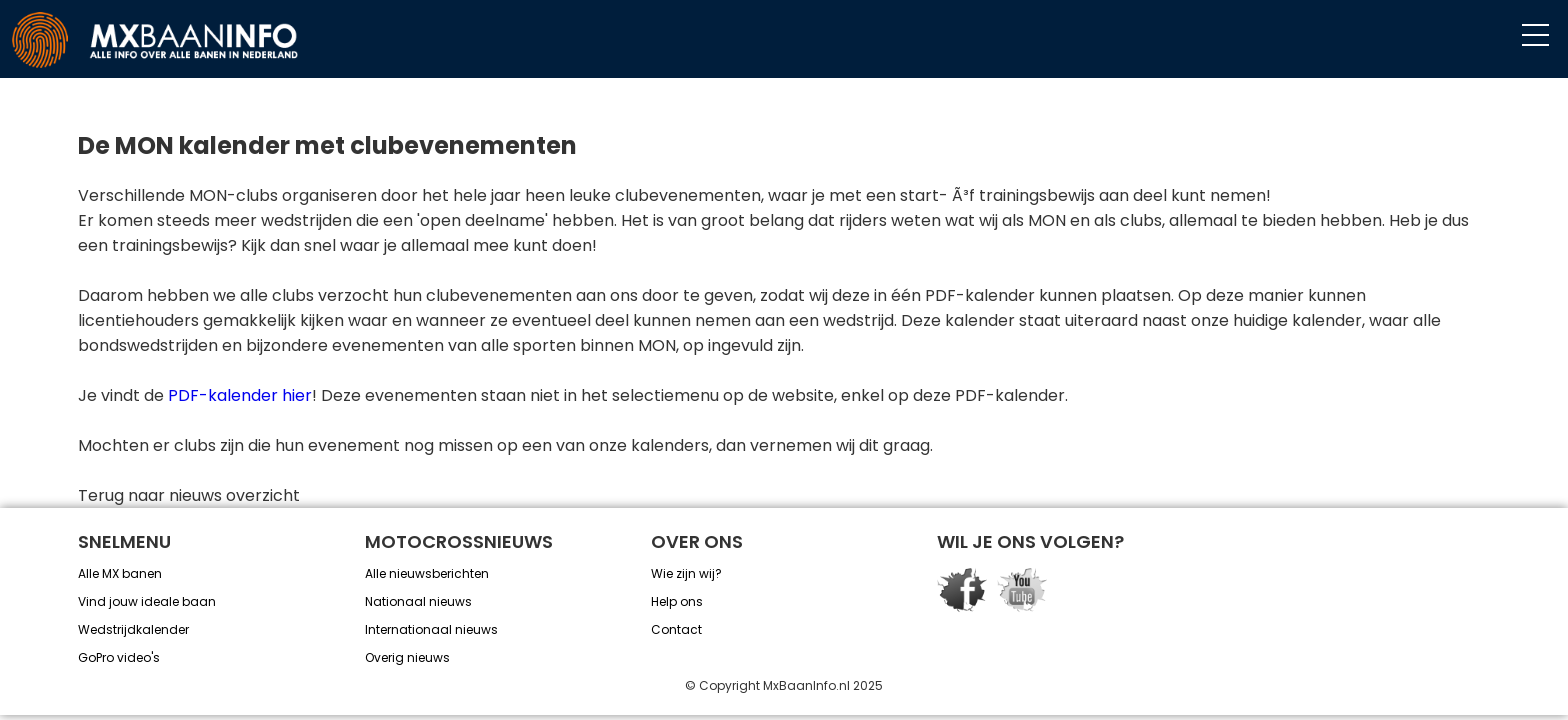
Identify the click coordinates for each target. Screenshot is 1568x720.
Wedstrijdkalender (133, 629)
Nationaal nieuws (418, 601)
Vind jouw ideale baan (147, 601)
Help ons (677, 601)
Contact (676, 629)
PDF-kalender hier (240, 395)
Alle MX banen (120, 573)
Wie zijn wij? (686, 573)
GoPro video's (119, 657)
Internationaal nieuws (431, 629)
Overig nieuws (407, 657)
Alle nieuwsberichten (427, 573)
